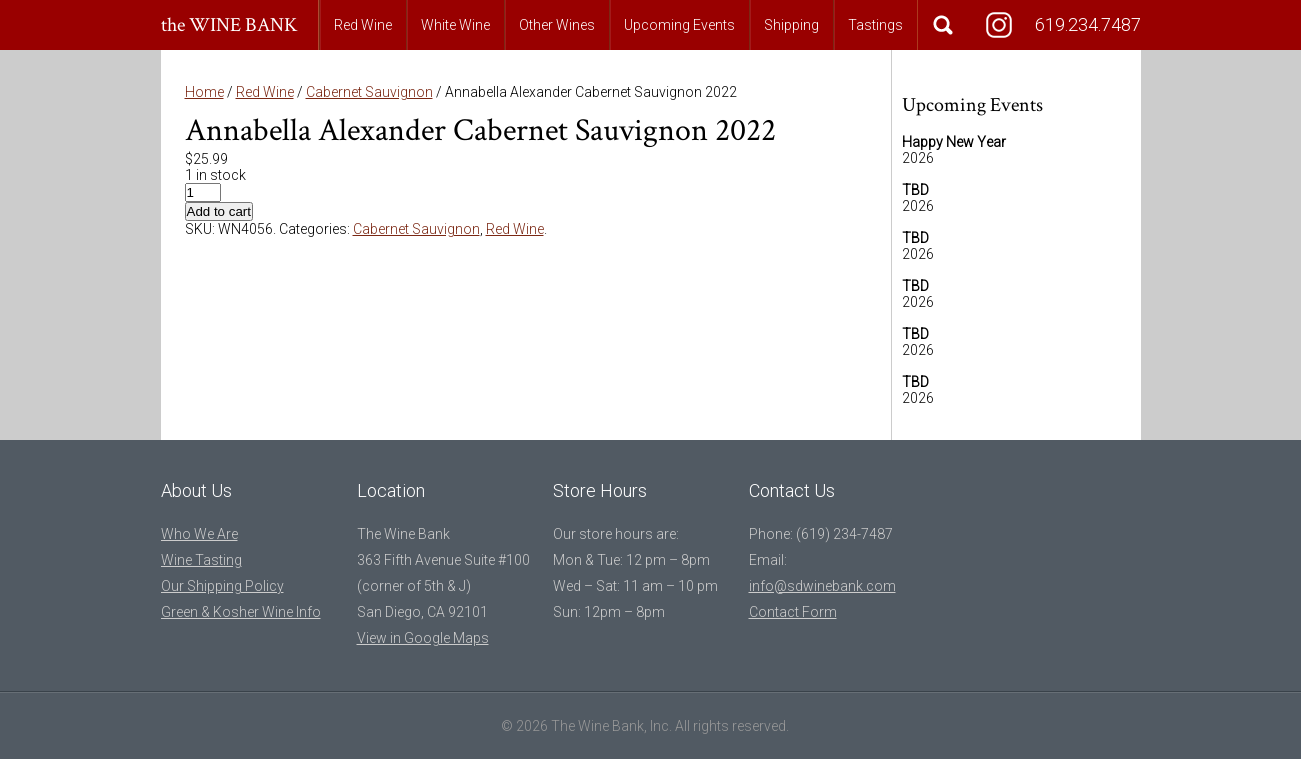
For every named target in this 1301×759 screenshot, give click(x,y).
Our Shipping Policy (222, 586)
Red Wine (363, 25)
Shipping (791, 25)
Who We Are (199, 534)
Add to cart (219, 211)
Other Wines (557, 25)
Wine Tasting (201, 560)
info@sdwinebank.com (822, 586)
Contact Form (793, 612)
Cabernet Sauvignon (369, 92)
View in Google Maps (423, 638)
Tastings (875, 25)
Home (204, 92)
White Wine (455, 25)
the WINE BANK (229, 25)
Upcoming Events (679, 25)
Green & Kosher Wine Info (241, 612)
